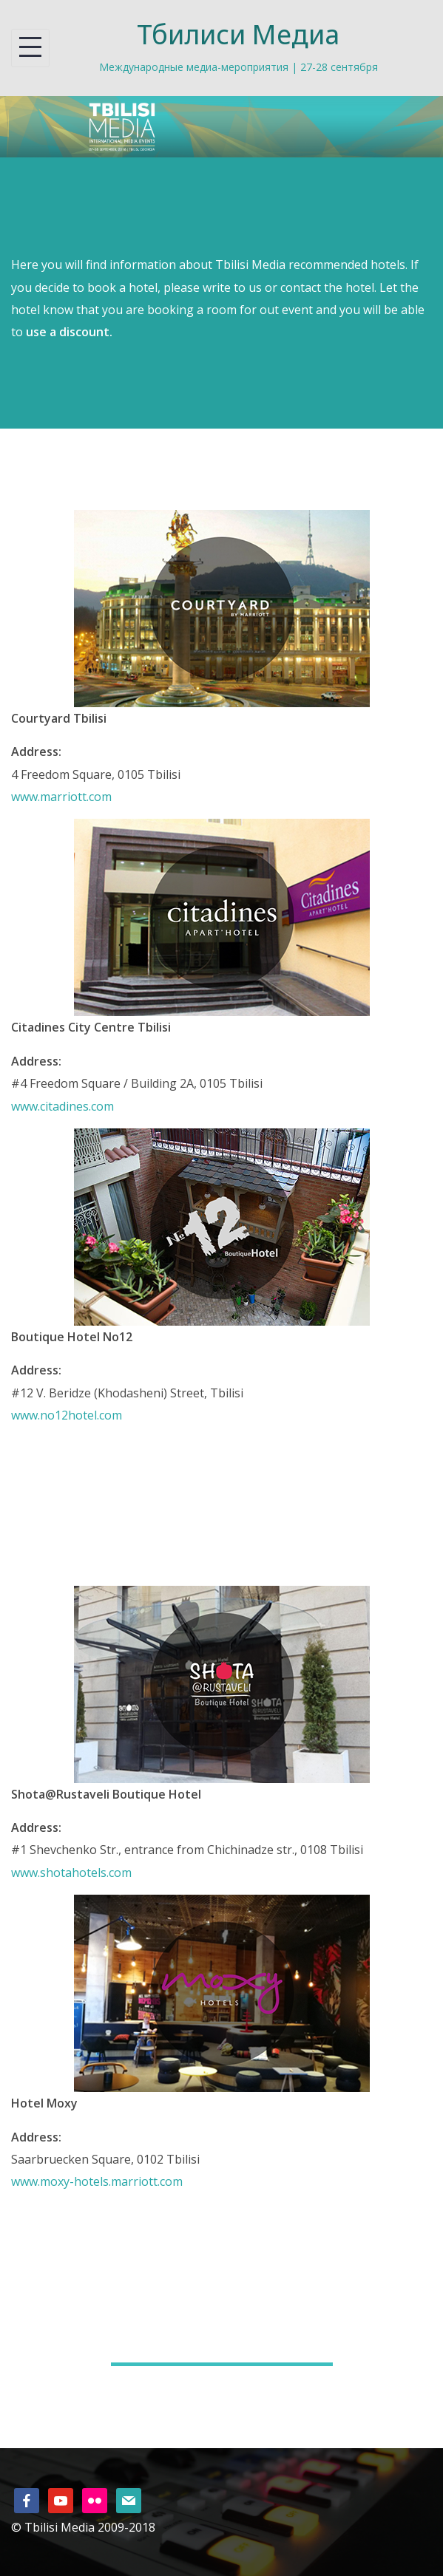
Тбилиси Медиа (238, 34)
